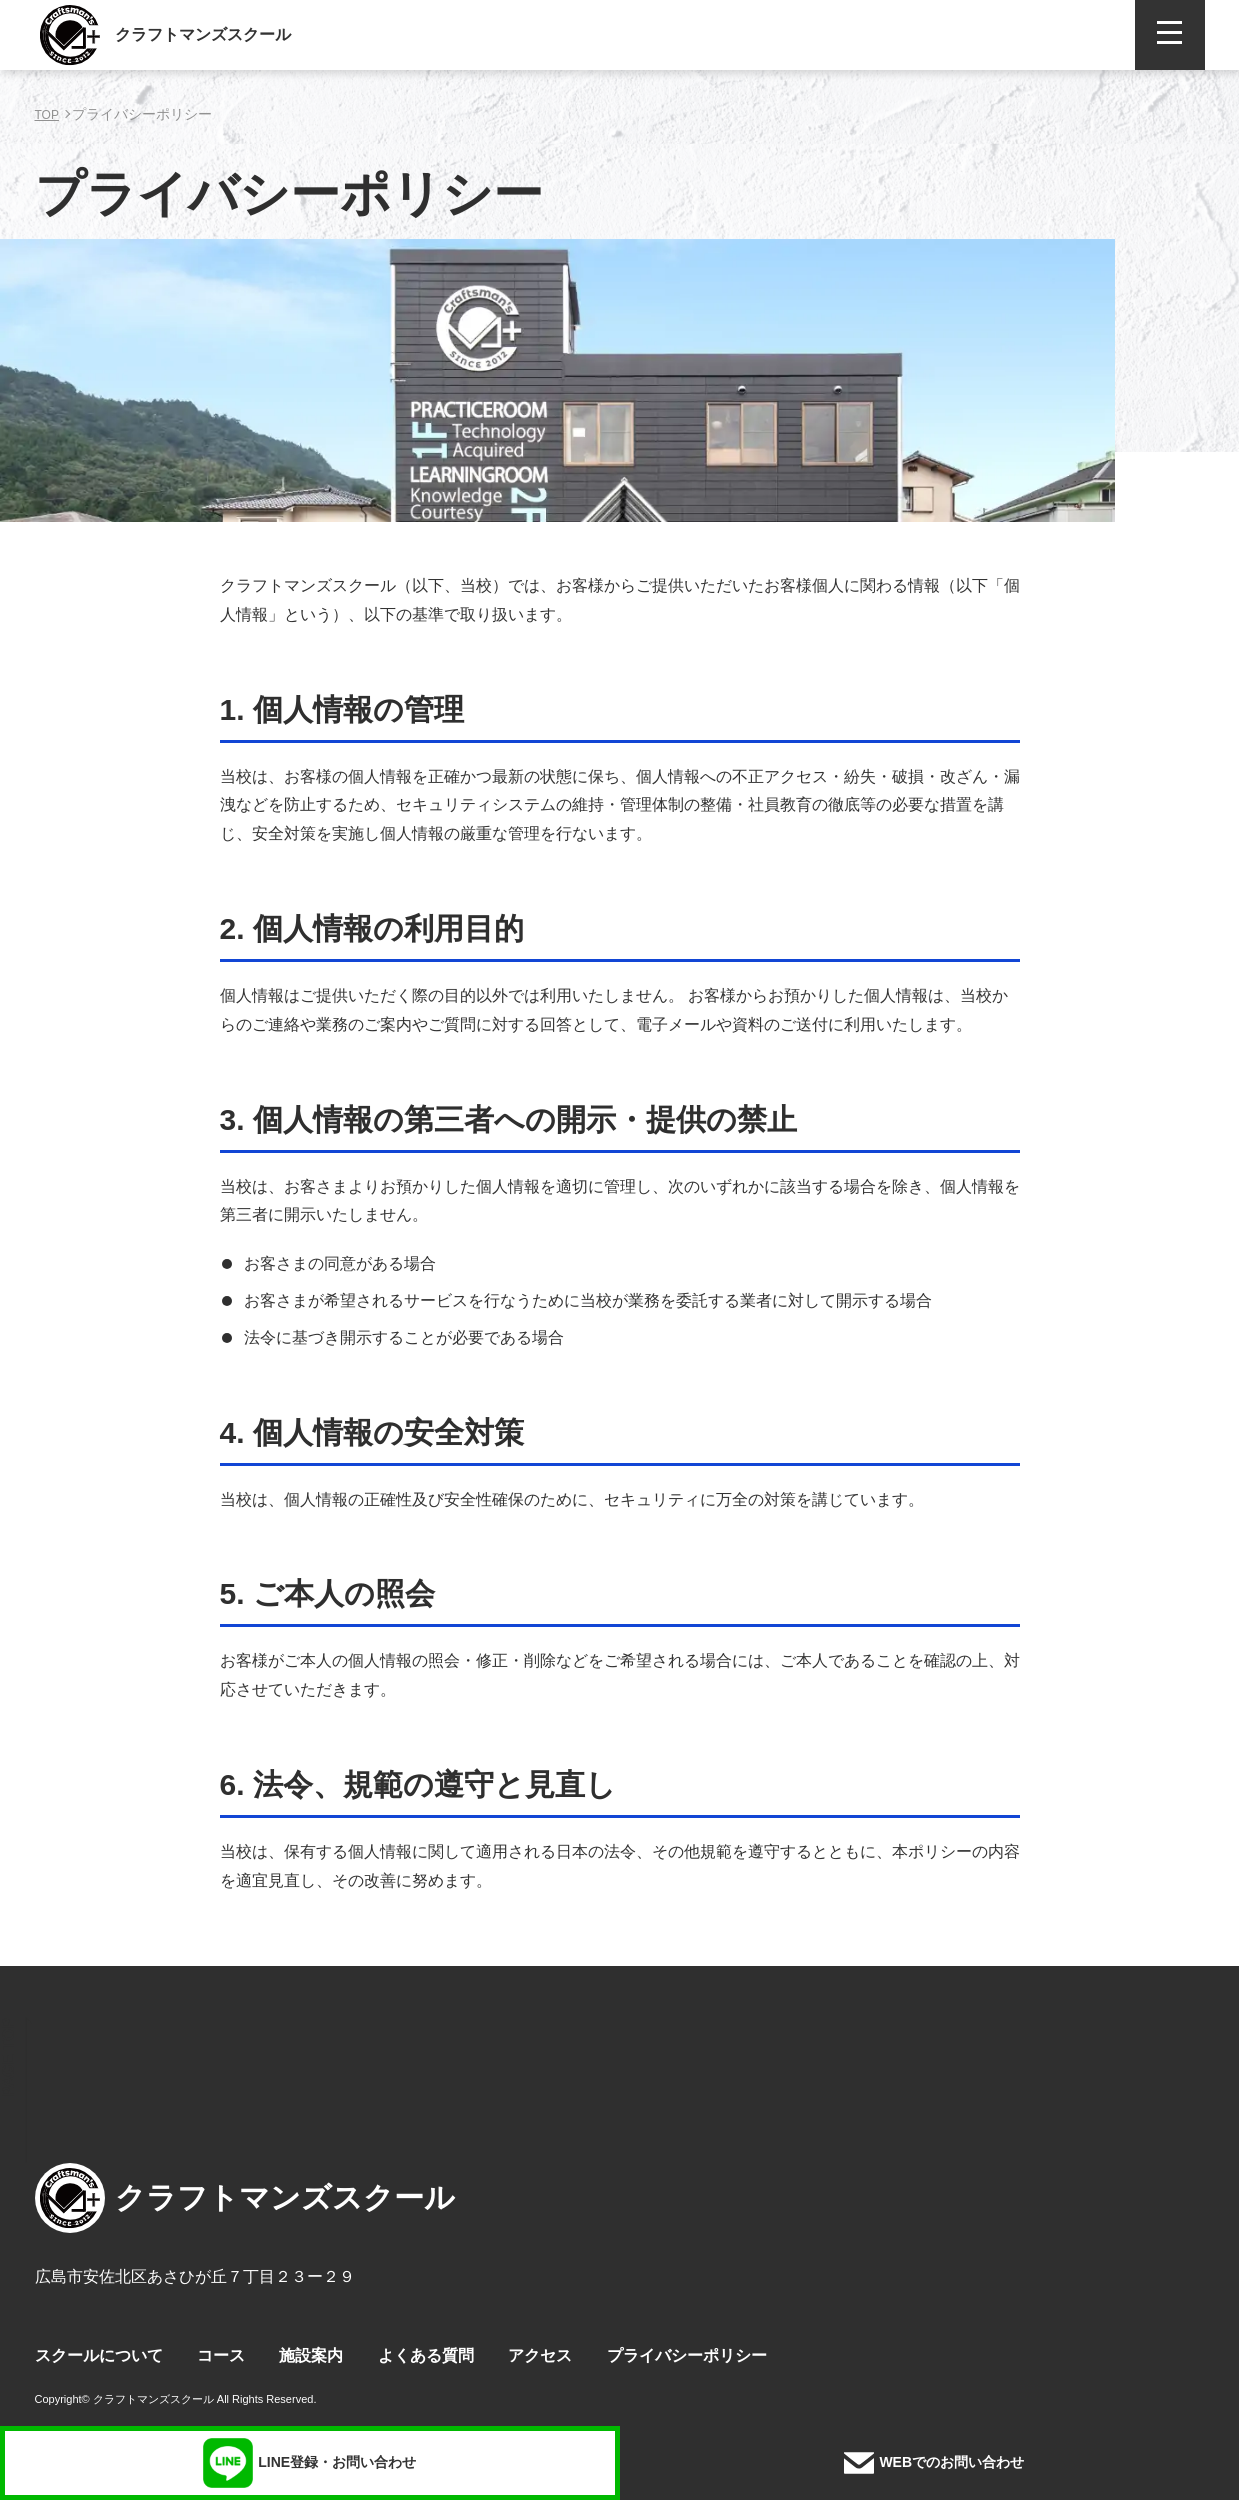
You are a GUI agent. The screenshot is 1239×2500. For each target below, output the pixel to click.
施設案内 (311, 2355)
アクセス (540, 2355)
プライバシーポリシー (687, 2355)
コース (221, 2355)
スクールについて (99, 2355)
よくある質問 (426, 2355)
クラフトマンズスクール (203, 34)
